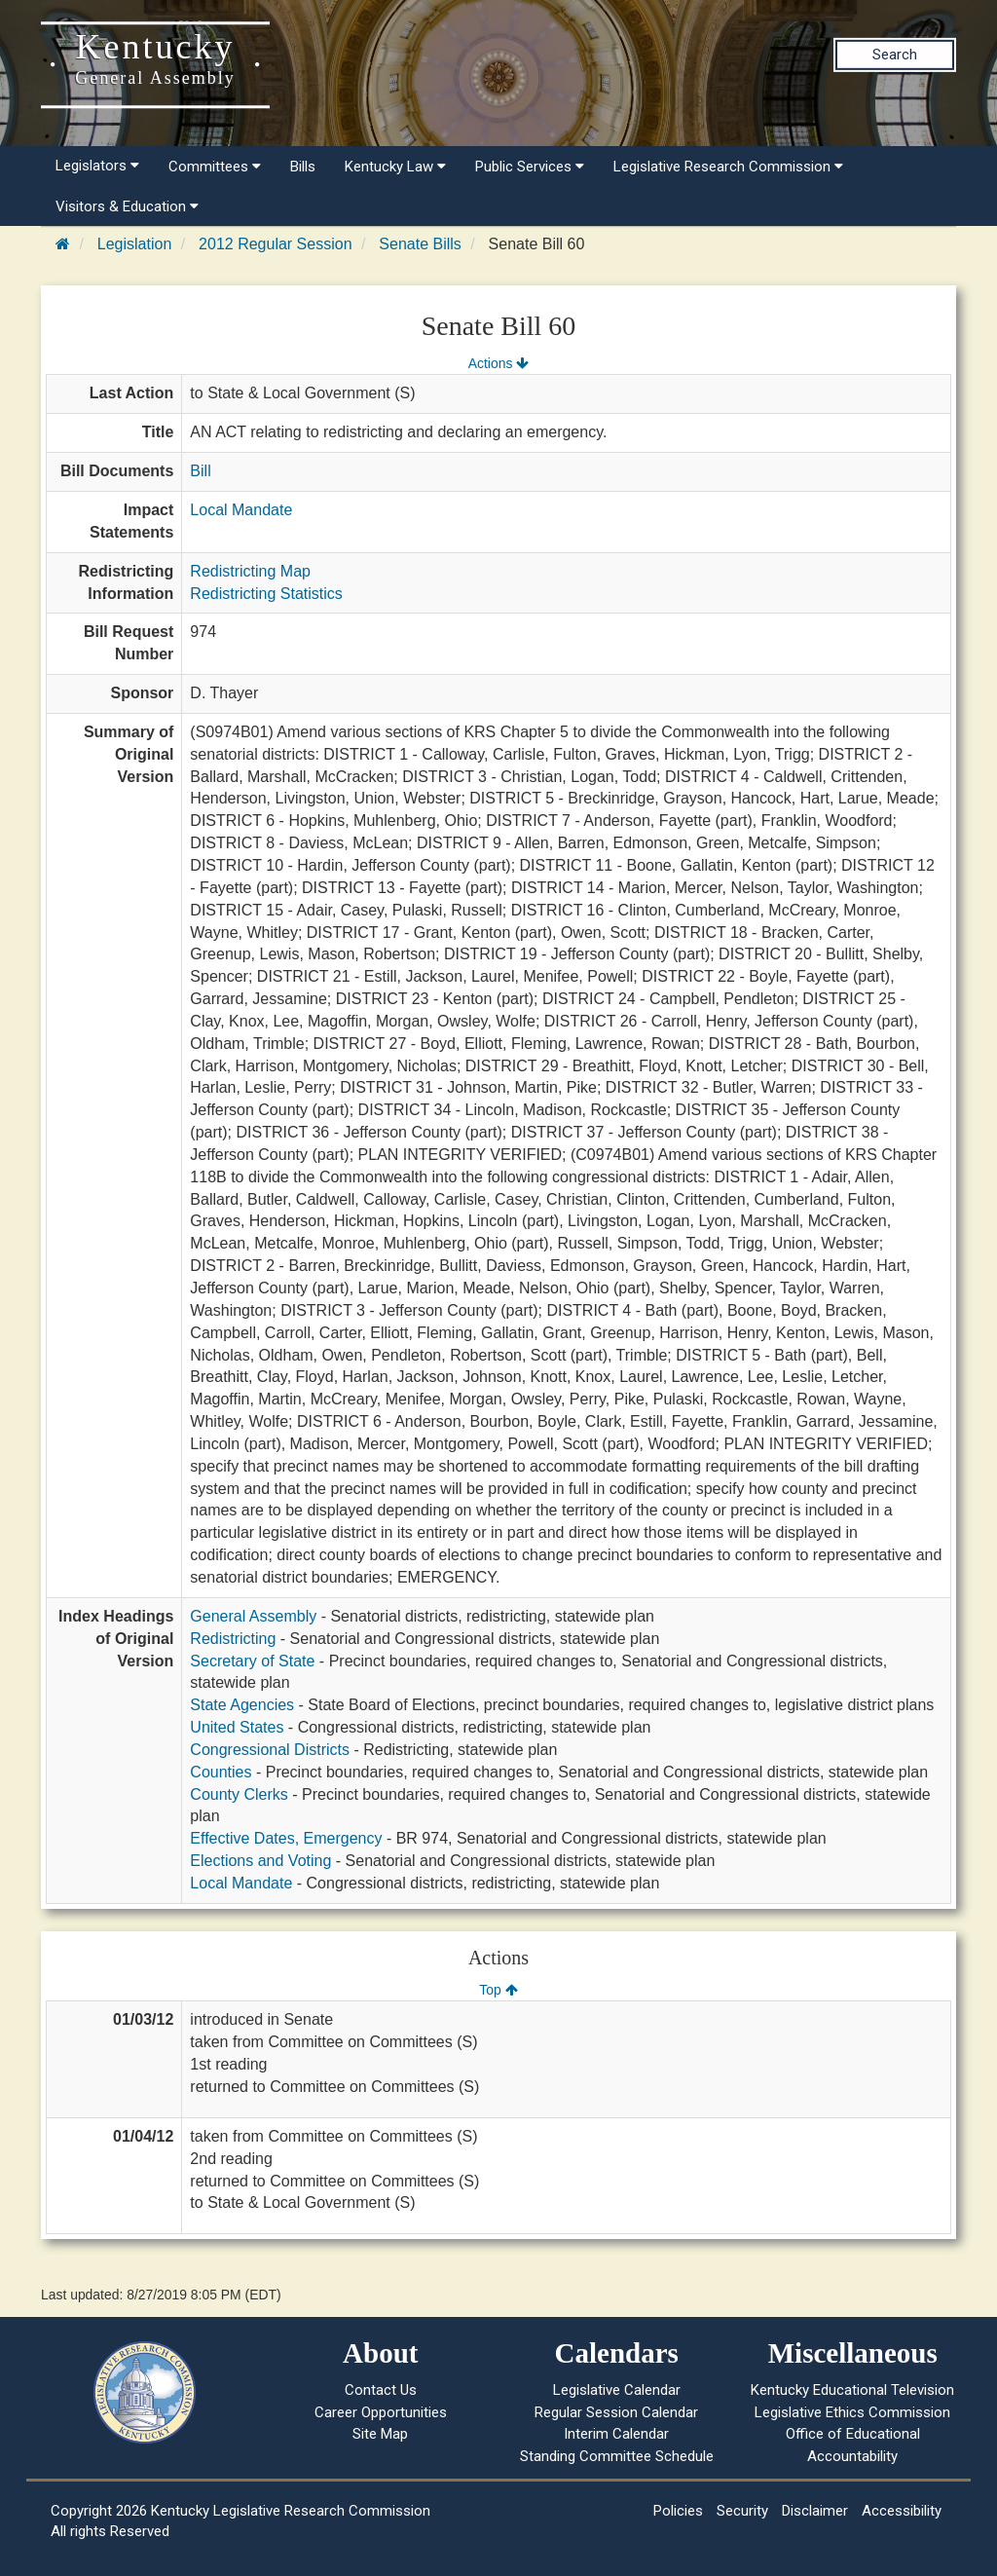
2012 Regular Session (275, 244)
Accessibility (902, 2511)
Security (742, 2511)
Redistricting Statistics (266, 593)
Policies (678, 2511)
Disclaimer (815, 2511)
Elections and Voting (260, 1860)
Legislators (97, 165)
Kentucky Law (395, 166)
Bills (302, 166)
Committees (214, 166)
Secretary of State (252, 1661)
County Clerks (238, 1794)
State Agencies (242, 1705)
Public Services (529, 166)
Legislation (134, 244)
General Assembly (253, 1616)
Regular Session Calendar (616, 2412)
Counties (220, 1772)
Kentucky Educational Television (852, 2390)
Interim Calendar (616, 2434)
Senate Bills (420, 244)
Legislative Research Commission (728, 166)
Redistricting (233, 1638)
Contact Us (381, 2390)
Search (894, 54)
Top (498, 1989)
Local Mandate (241, 510)
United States (236, 1727)
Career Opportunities (380, 2412)
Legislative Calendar (617, 2390)
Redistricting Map (250, 571)
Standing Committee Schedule (617, 2456)
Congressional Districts (270, 1749)
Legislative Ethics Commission (852, 2412)
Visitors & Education (127, 206)
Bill (200, 471)
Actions (498, 363)
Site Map (380, 2434)
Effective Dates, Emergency (286, 1838)
